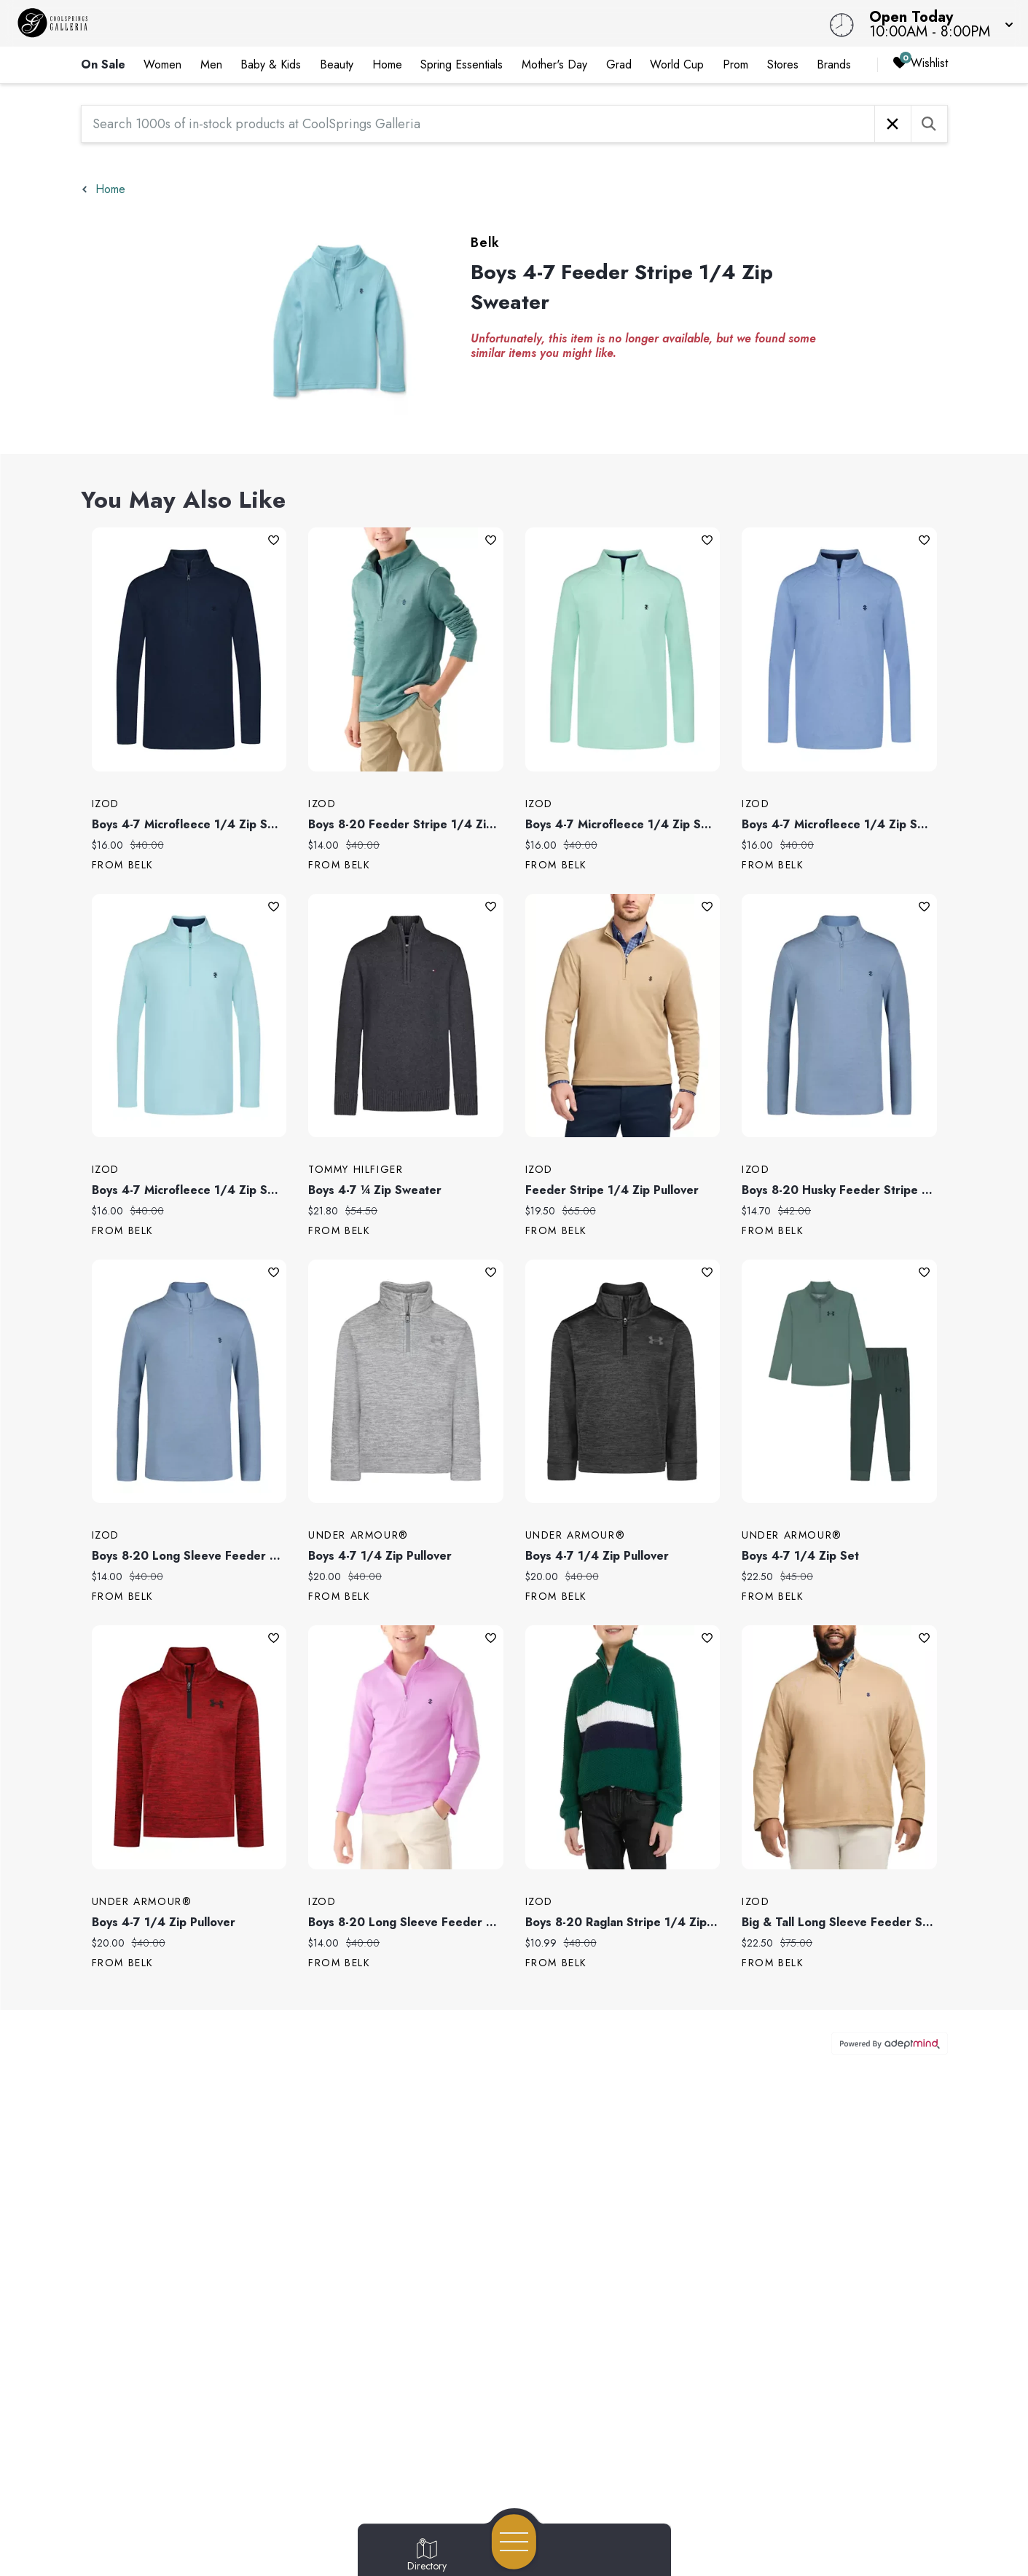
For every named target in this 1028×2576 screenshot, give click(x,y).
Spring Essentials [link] (461, 64)
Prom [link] (735, 64)
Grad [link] (619, 64)
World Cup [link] (677, 64)
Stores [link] (783, 64)
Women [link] (162, 64)
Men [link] (211, 64)
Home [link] (387, 64)
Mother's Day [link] (554, 64)
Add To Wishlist (273, 540)
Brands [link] (834, 64)
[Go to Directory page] (427, 2555)
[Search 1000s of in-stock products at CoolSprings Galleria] (478, 124)
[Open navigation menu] (514, 2542)
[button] (937, 23)
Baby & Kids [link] (270, 64)
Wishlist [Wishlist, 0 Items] (920, 63)
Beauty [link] (336, 64)
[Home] (388, 23)
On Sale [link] (103, 64)
